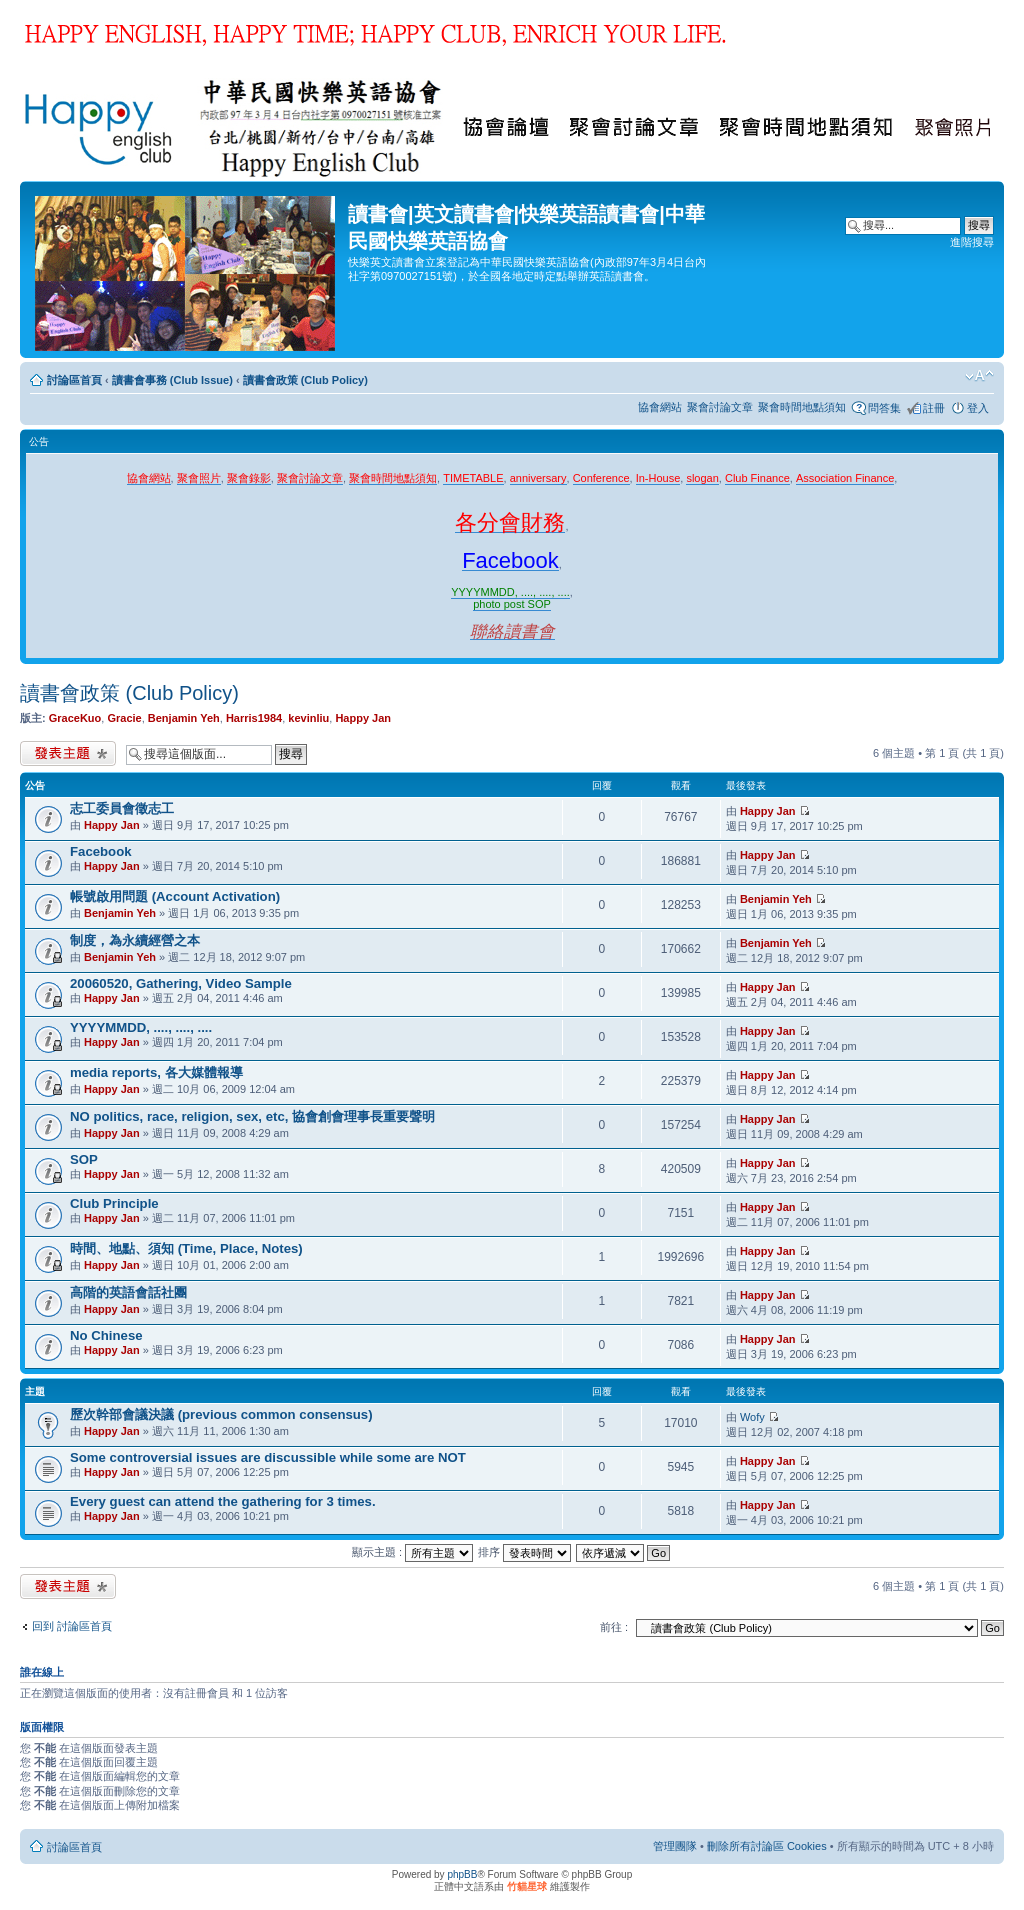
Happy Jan (363, 718)
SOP (84, 1159)
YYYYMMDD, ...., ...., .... (141, 1027)
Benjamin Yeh (184, 718)
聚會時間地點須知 (802, 407)
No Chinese (106, 1335)
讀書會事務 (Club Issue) (172, 380)
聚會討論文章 (720, 407)
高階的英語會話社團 (128, 1292)
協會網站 (660, 407)
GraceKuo (75, 718)
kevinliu (308, 718)
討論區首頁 (74, 380)
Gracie (124, 718)
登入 (978, 408)
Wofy (752, 1417)
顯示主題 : (412, 1552)
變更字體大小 (979, 376)
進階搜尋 (972, 242)
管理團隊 (675, 1846)
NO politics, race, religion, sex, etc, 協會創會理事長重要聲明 (252, 1116)
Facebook (101, 851)
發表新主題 (68, 753)
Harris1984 (254, 718)
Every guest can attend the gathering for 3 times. (223, 1501)
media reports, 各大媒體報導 (156, 1072)
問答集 (884, 408)
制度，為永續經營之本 (135, 940)
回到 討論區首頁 (72, 1626)
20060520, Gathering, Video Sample (181, 983)
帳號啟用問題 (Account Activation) (175, 896)
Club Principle (114, 1203)
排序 (524, 1552)
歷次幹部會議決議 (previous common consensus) (221, 1414)
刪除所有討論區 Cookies (767, 1846)
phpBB (462, 1874)
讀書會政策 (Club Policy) (305, 380)
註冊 (934, 408)
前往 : (614, 1627)
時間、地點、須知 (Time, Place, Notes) (186, 1248)
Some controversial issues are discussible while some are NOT (268, 1457)
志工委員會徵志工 (122, 808)
